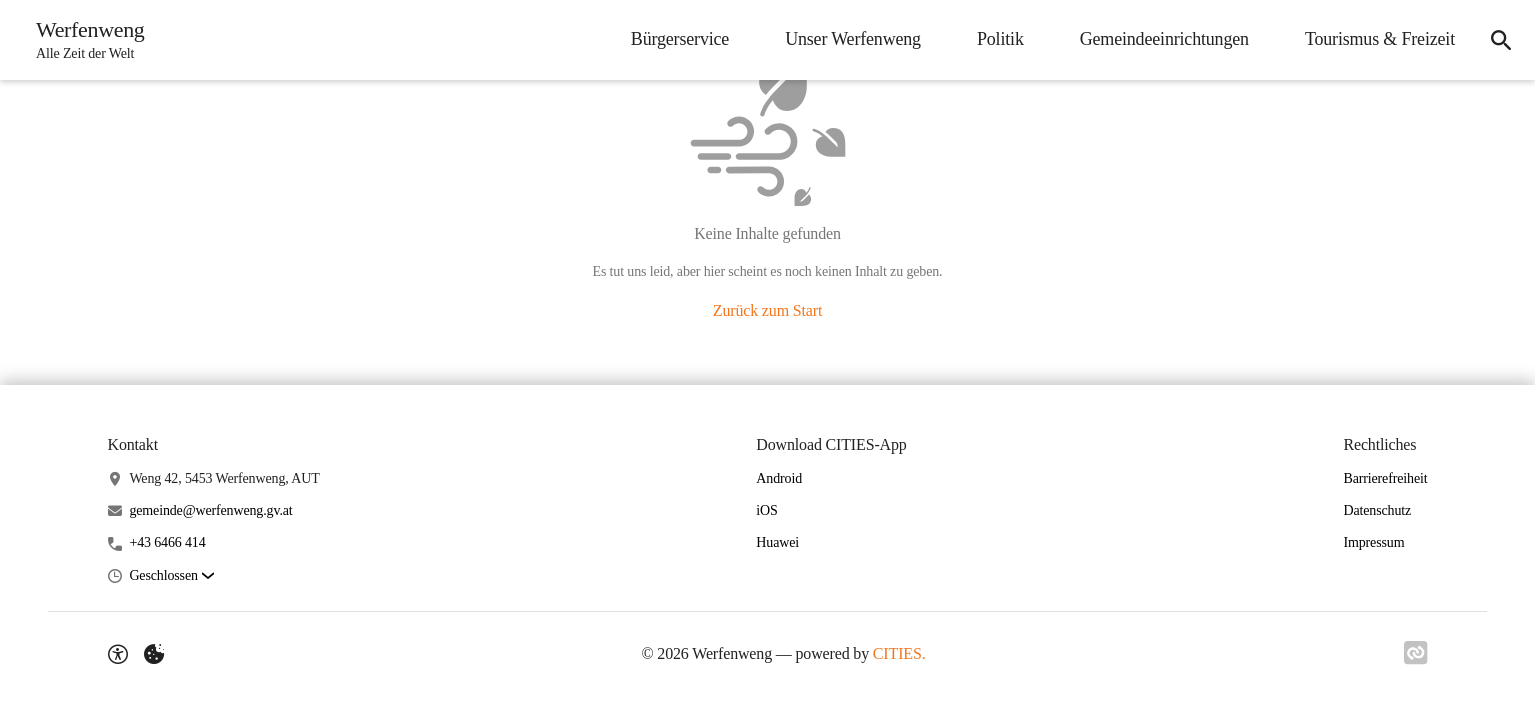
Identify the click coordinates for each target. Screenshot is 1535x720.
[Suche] (1501, 40)
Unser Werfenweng (853, 39)
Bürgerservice (680, 39)
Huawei (777, 542)
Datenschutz (1377, 510)
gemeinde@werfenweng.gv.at (210, 510)
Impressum (1373, 542)
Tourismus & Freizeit (1380, 39)
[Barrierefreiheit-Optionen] (118, 654)
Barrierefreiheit (1385, 478)
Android (779, 478)
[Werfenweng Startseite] (84, 40)
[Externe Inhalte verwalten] (154, 654)
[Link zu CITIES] (1416, 653)
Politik (1000, 39)
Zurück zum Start (767, 310)
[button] (171, 576)
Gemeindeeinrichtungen (1164, 39)
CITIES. (899, 653)
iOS (766, 510)
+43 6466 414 (167, 542)
